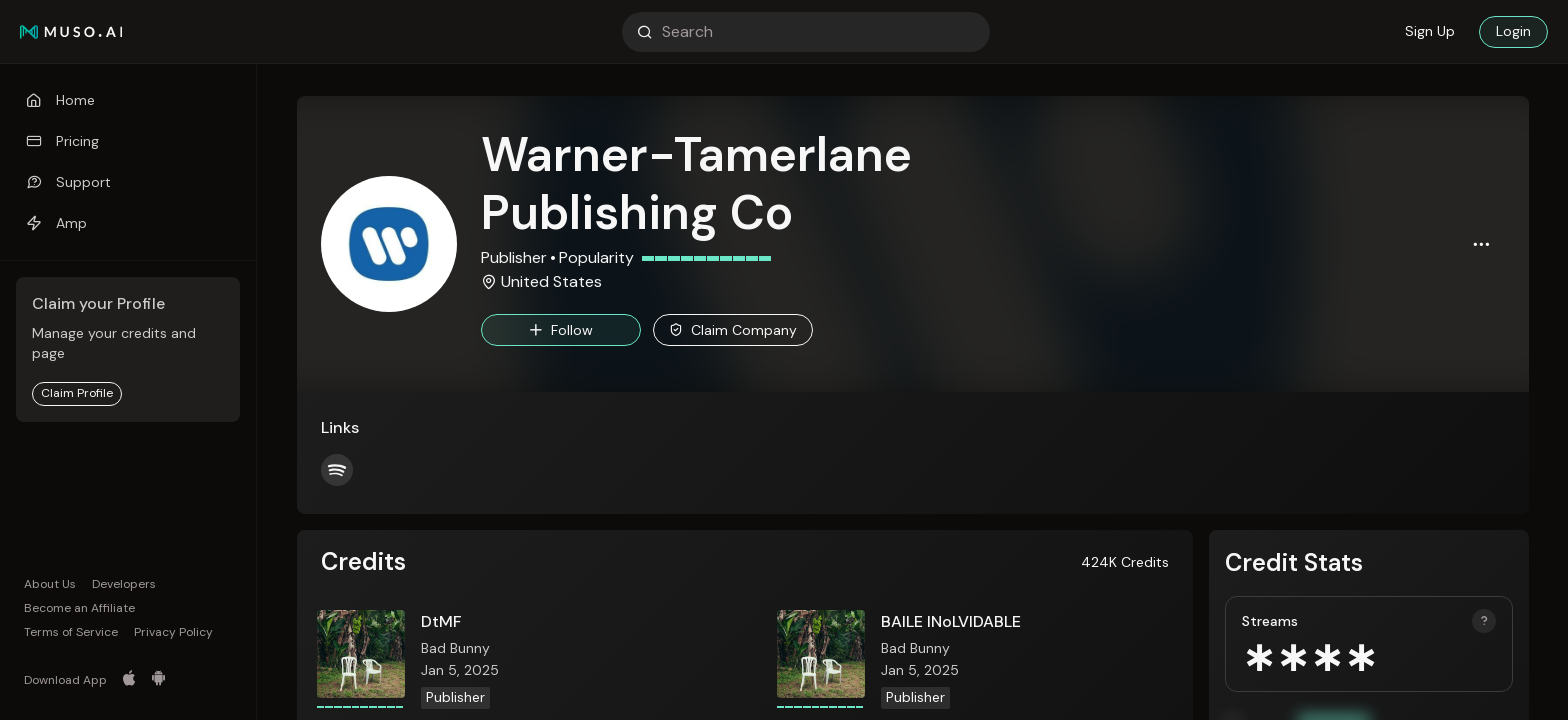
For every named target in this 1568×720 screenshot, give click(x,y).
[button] (1481, 244)
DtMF (441, 621)
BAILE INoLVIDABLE (951, 621)
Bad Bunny (455, 648)
